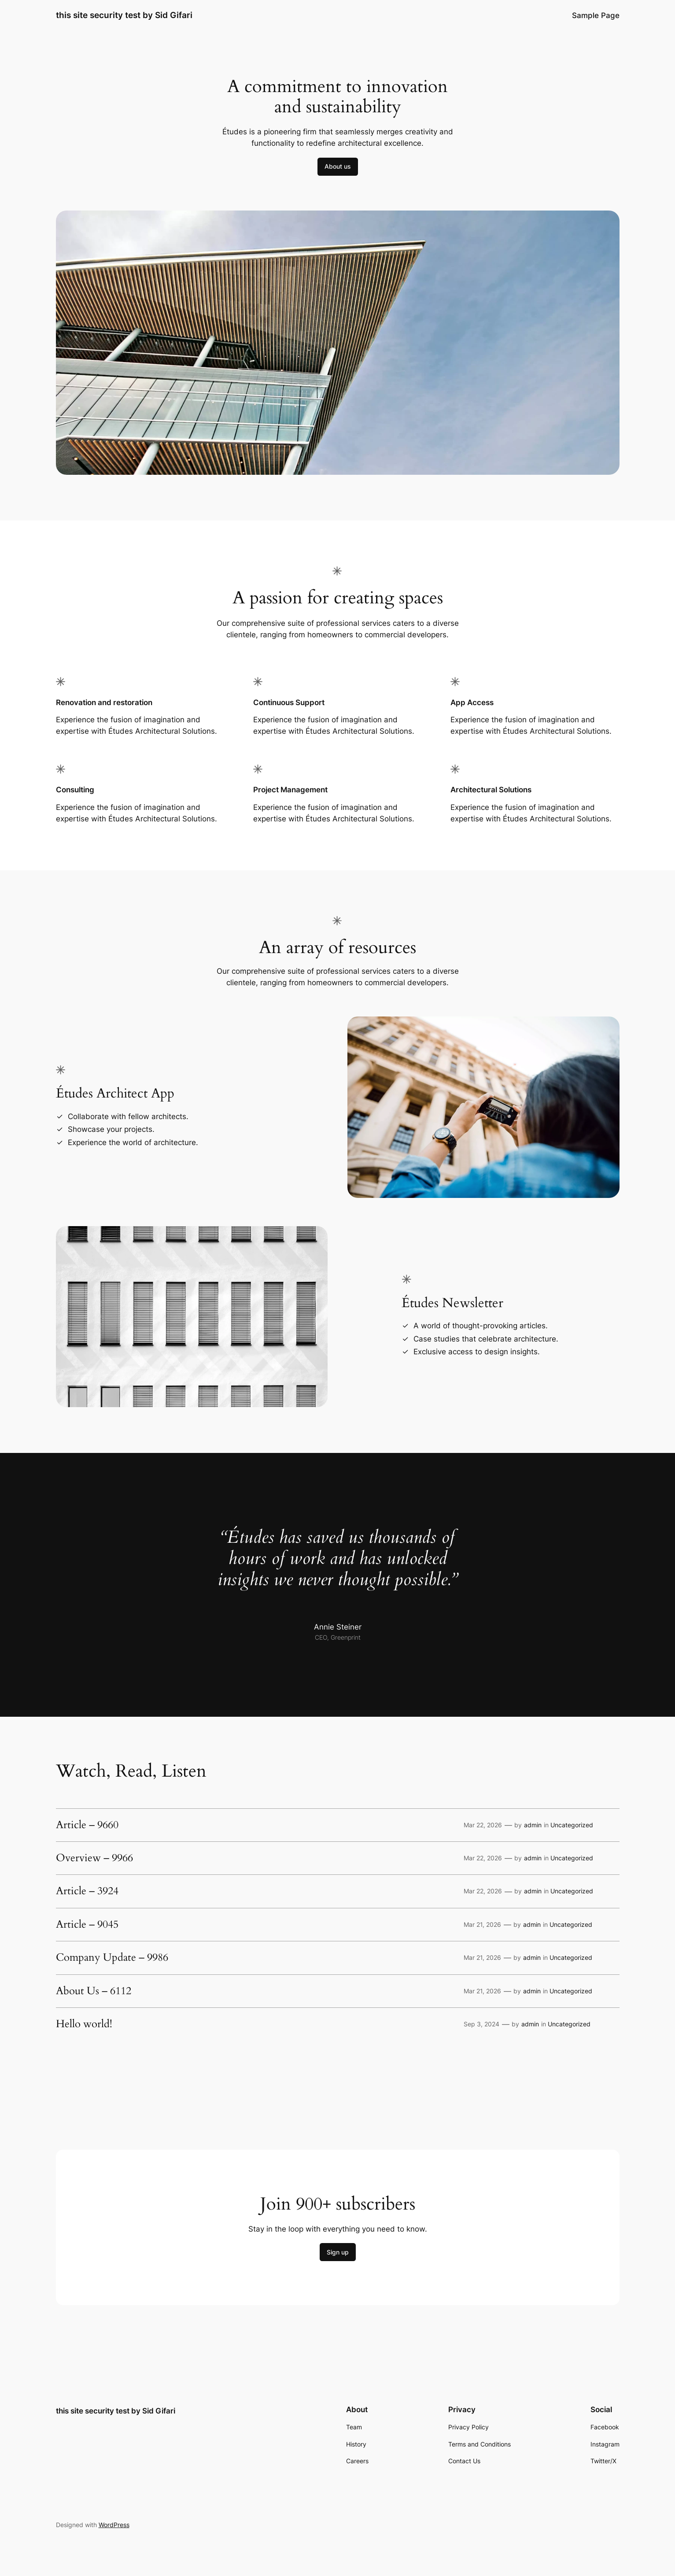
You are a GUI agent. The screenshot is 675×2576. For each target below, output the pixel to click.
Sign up (338, 2252)
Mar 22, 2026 (483, 1825)
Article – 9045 (87, 1924)
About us (338, 166)
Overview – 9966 (94, 1858)
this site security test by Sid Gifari (124, 15)
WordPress (114, 2524)
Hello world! (84, 2024)
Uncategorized (571, 1825)
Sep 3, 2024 (481, 2024)
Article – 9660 (87, 1825)
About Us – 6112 (93, 1991)
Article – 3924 (87, 1891)
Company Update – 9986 (112, 1957)
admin (533, 1825)
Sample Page (596, 15)
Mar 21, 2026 (482, 1924)
